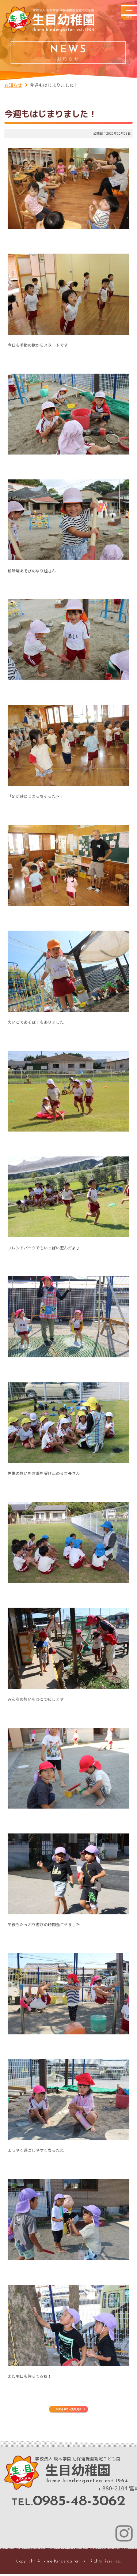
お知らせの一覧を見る (69, 2409)
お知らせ (13, 85)
